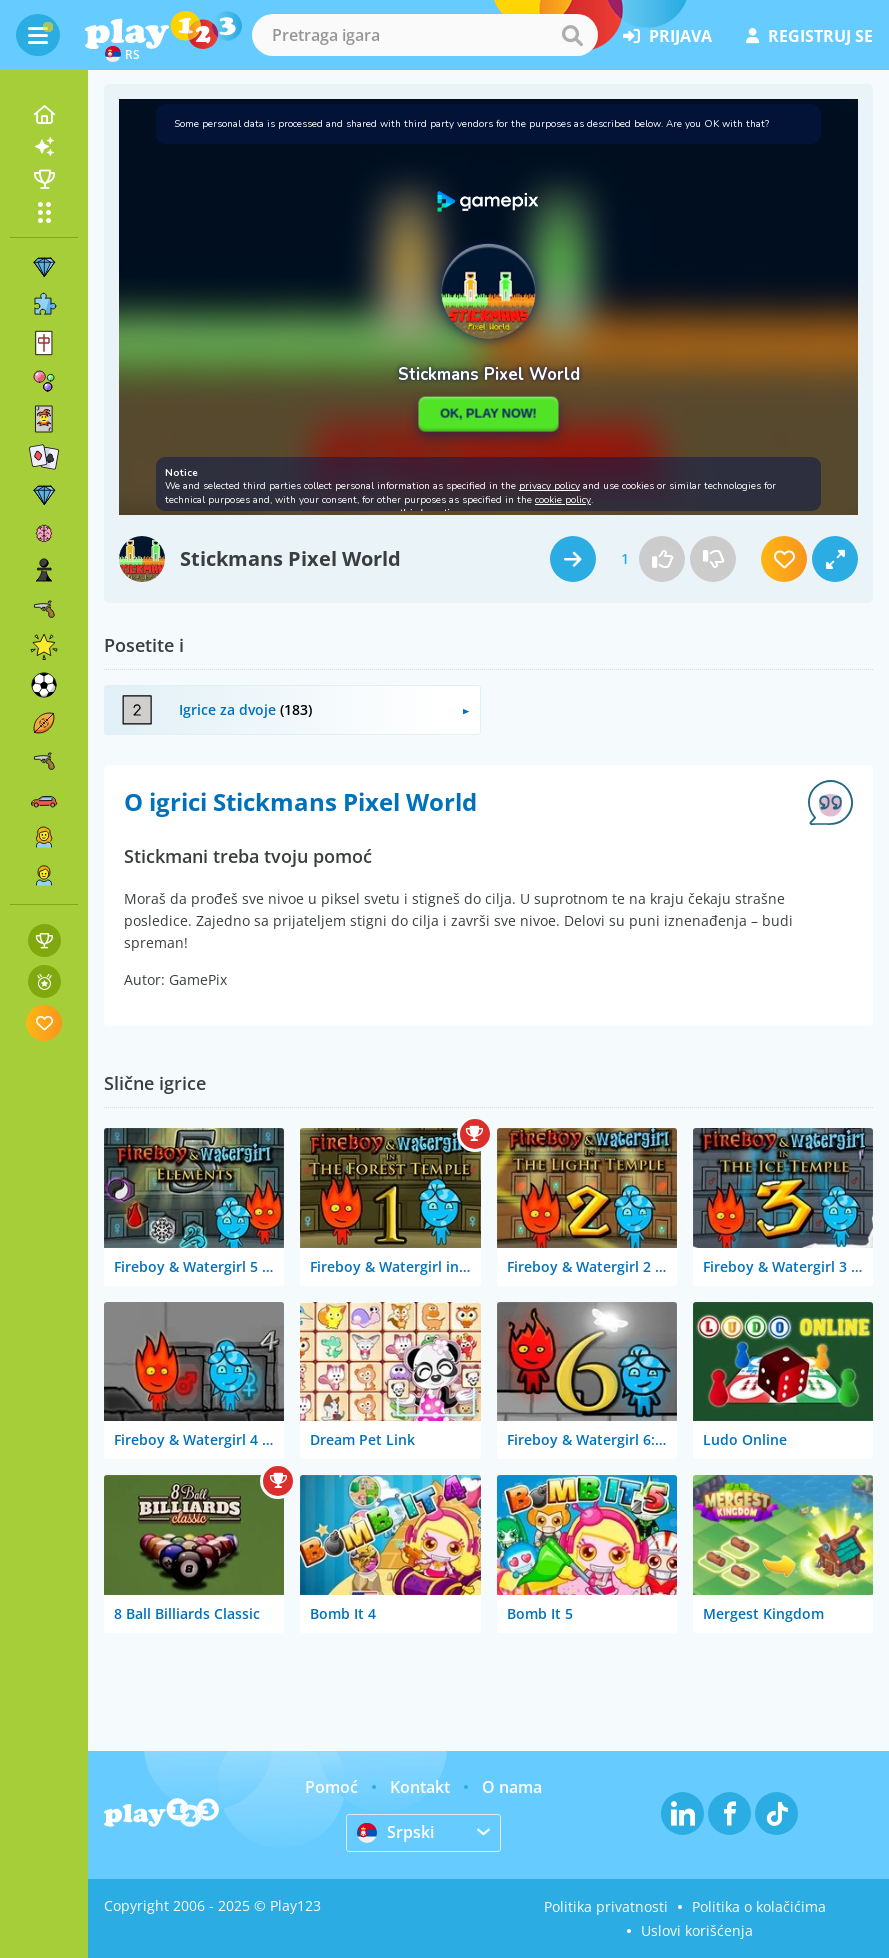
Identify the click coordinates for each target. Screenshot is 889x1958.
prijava (667, 36)
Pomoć (331, 1787)
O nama (512, 1787)
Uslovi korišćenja (697, 1930)
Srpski (395, 1832)
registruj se (809, 36)
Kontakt (420, 1787)
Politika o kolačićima (759, 1906)
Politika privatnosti (606, 1906)
